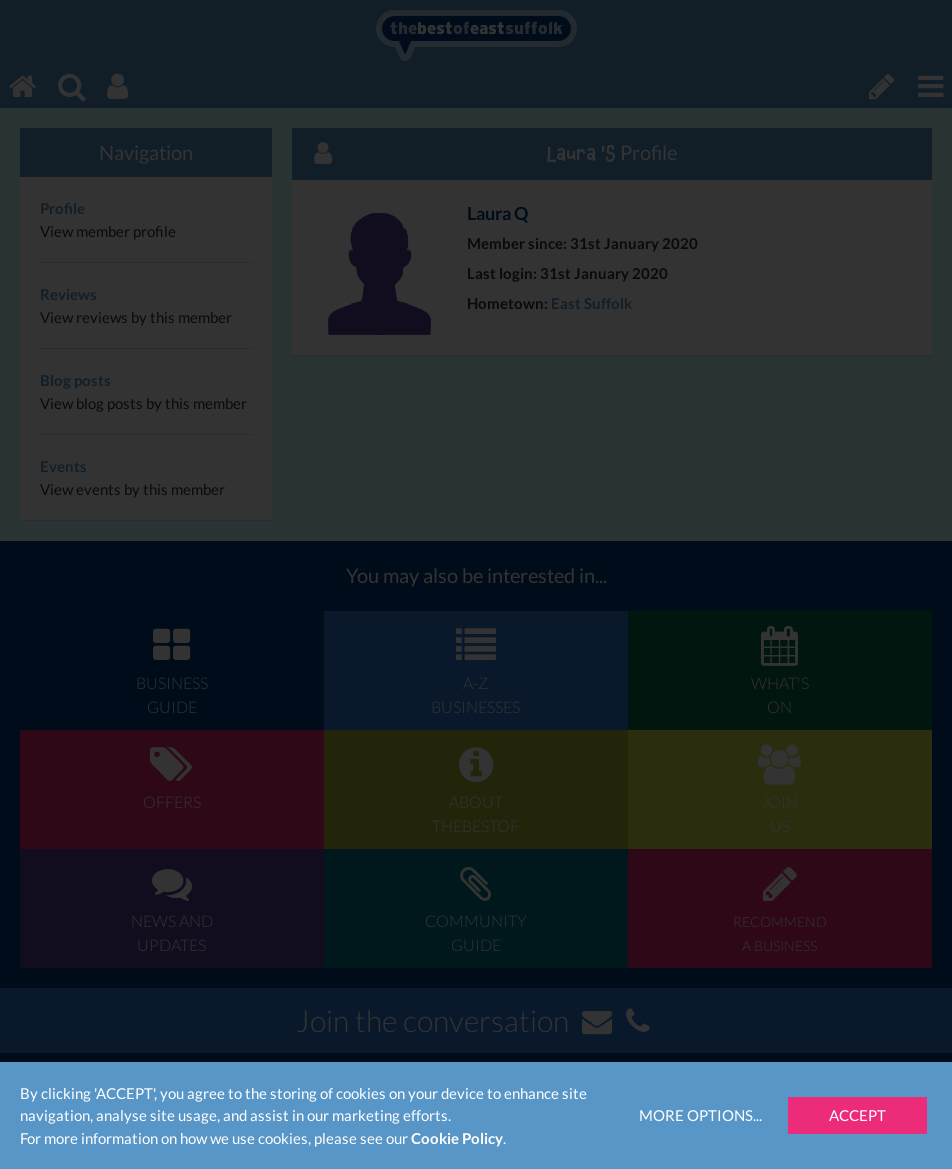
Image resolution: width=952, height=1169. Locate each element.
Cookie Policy (457, 1138)
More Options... (700, 1115)
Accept (857, 1115)
